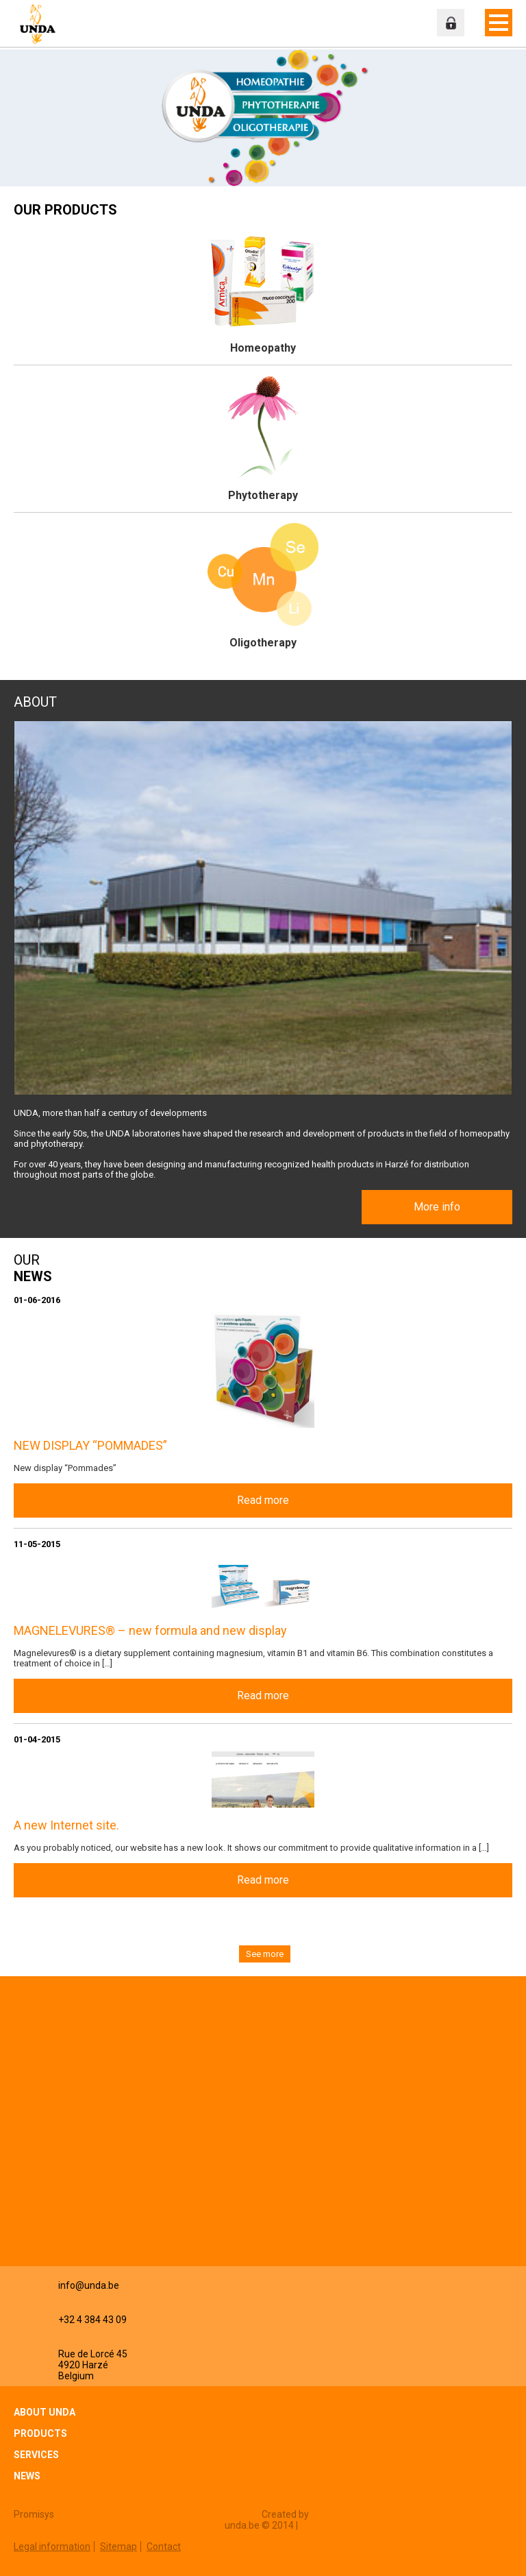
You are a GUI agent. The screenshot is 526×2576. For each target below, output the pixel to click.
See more (265, 1954)
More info (437, 1206)
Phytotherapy (263, 495)
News (27, 2475)
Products (40, 2433)
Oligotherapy (263, 642)
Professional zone (450, 22)
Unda (37, 24)
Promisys (34, 2514)
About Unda (44, 2412)
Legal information (52, 2546)
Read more (263, 1500)
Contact (164, 2546)
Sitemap (118, 2546)
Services (36, 2454)
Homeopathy (263, 347)
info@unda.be (88, 2285)
